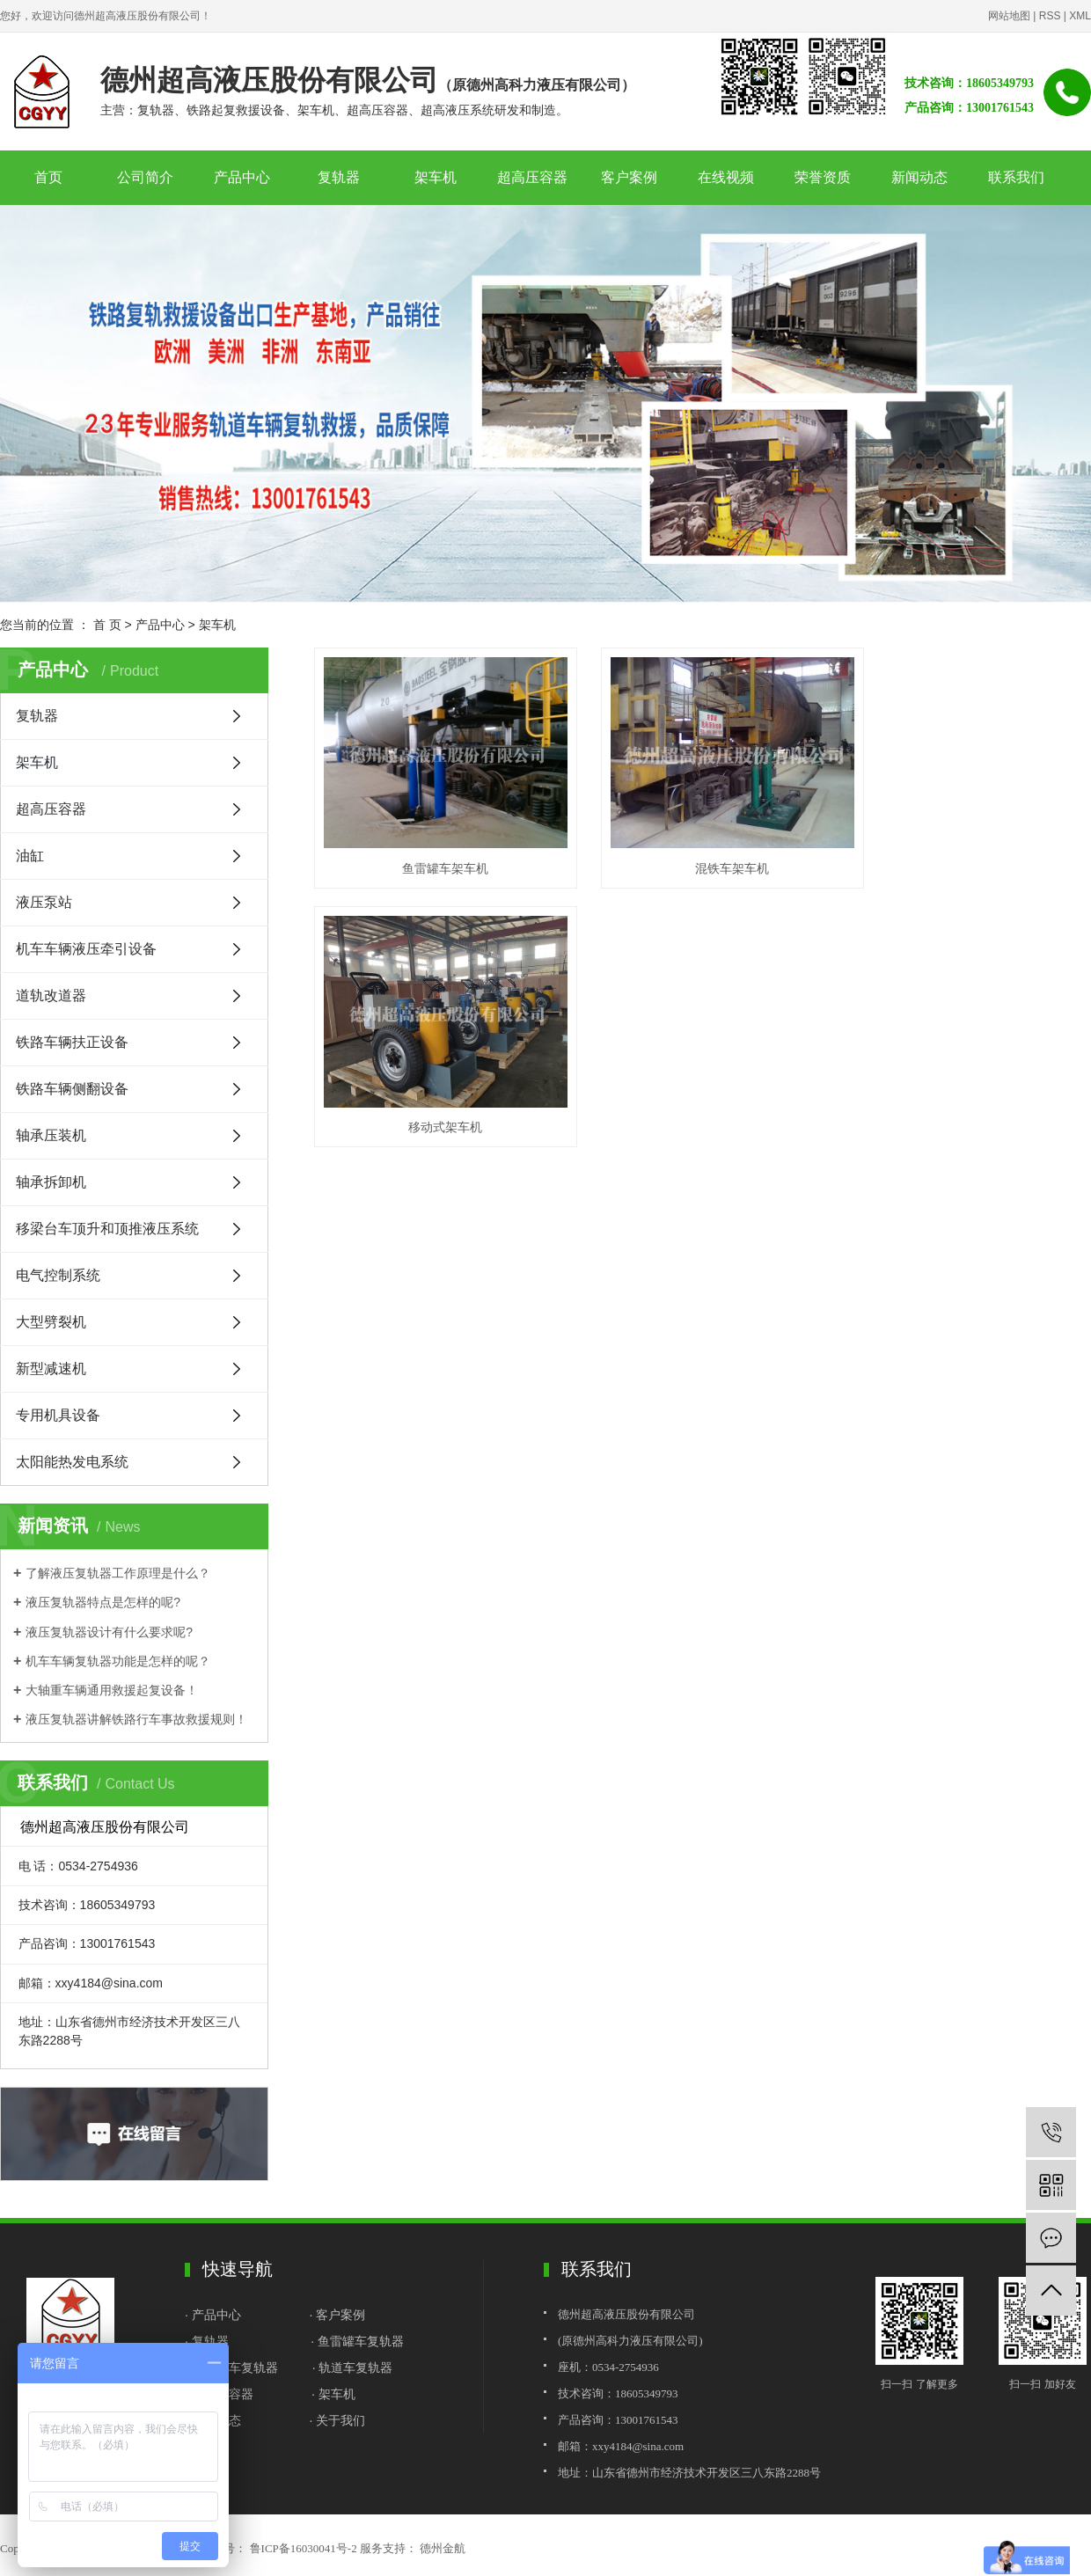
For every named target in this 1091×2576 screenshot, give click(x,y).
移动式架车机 (970, 852)
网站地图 (1009, 16)
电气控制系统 (58, 1275)
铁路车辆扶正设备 (72, 1042)
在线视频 (726, 177)
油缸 (30, 855)
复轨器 (339, 177)
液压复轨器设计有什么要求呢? (109, 1632)
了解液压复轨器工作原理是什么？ (118, 1573)
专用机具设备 (58, 1415)
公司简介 (145, 177)
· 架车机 (333, 2394)
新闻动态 (919, 177)
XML (1080, 16)
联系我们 (1016, 177)
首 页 (107, 625)
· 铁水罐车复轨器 (231, 2367)
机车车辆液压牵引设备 (86, 948)
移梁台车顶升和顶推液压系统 (107, 1228)
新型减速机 (51, 1368)
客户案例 (629, 177)
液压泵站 (44, 902)
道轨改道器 (51, 995)
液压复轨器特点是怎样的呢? (103, 1602)
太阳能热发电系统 (72, 1461)
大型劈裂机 (51, 1321)
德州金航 (441, 2548)
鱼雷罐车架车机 (435, 852)
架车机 (435, 177)
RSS (1050, 16)
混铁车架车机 (702, 852)
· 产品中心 (215, 2315)
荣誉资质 (822, 177)
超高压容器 (532, 177)
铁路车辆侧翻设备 (72, 1088)
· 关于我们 (338, 2420)
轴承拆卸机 (51, 1182)
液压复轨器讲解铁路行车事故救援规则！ (136, 1719)
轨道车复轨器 (355, 2367)
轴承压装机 (51, 1135)
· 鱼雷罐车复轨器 (357, 2341)
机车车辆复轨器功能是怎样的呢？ (118, 1661)
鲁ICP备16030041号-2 (303, 2548)
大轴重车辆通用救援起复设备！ (112, 1690)
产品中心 (242, 177)
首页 (48, 177)
